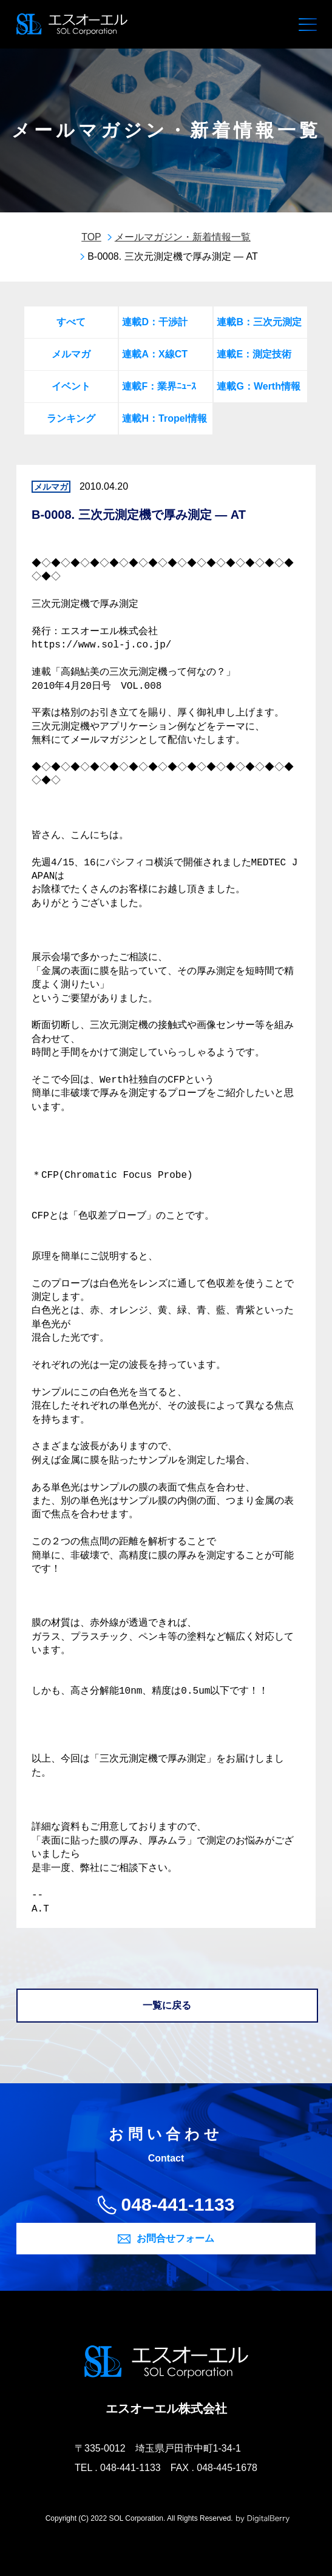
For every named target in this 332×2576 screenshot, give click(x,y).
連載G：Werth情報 (258, 386)
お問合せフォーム (175, 2238)
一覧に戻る (167, 2005)
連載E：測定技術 (254, 354)
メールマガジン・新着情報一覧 (183, 237)
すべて (71, 322)
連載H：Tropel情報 (164, 418)
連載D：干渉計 (155, 322)
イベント (71, 386)
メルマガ (71, 354)
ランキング (71, 418)
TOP (91, 237)
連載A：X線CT (155, 354)
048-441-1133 (178, 2204)
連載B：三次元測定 (259, 322)
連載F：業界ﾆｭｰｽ (159, 386)
